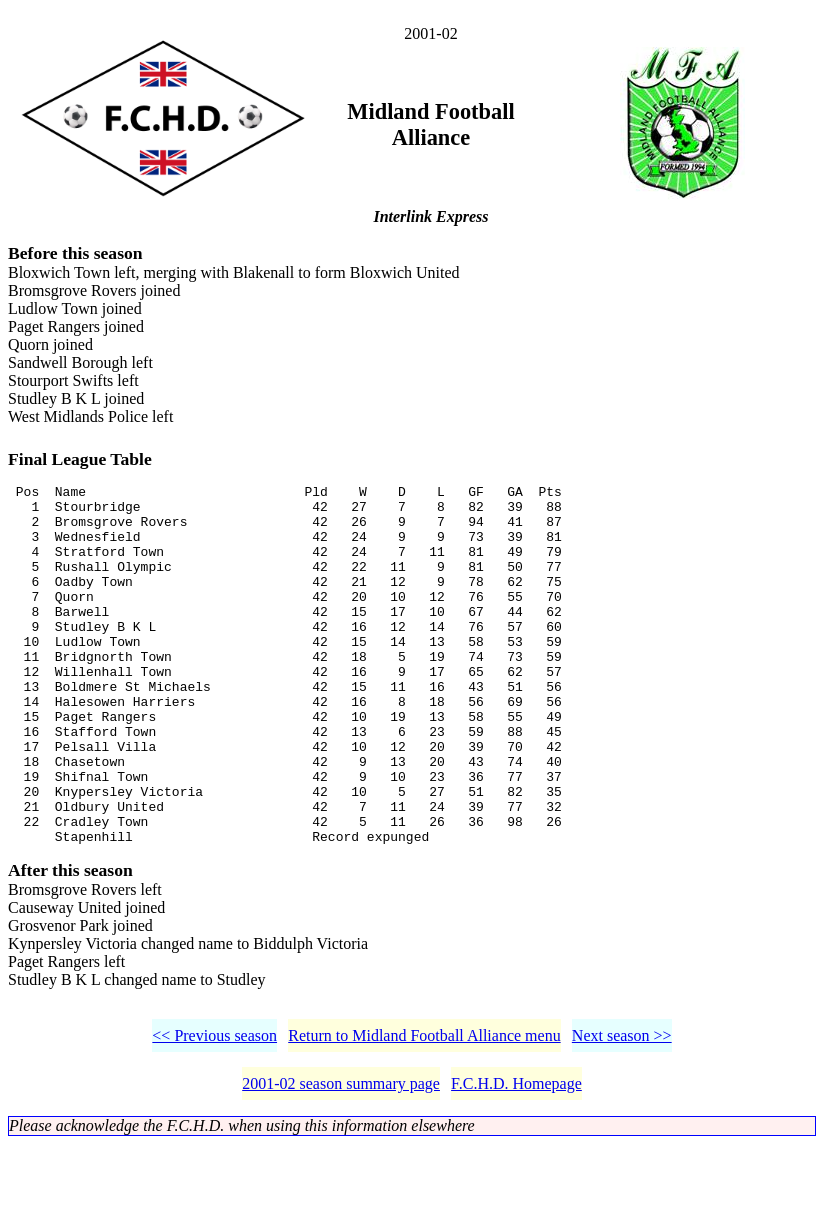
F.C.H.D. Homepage (516, 1161)
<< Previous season (214, 1113)
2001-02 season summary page (341, 1161)
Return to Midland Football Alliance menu (424, 1113)
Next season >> (622, 1113)
